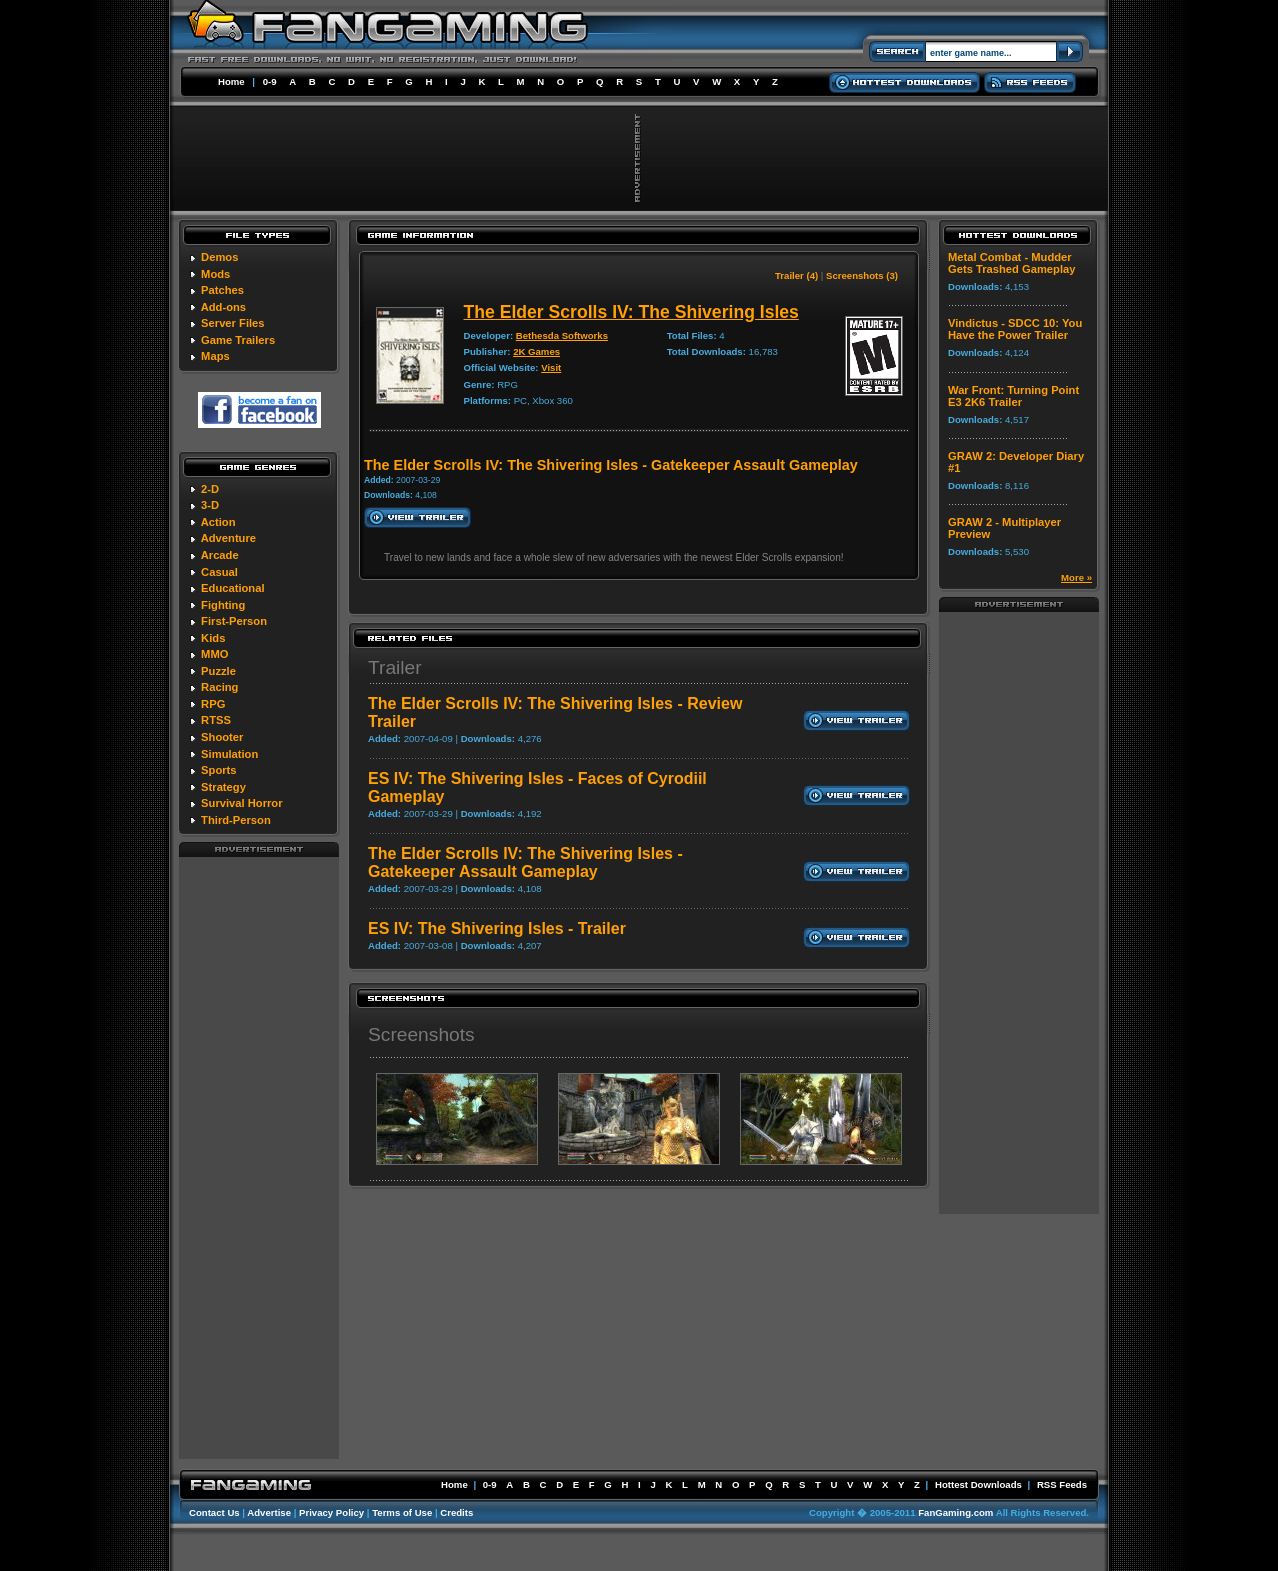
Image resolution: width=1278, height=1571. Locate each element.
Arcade (220, 555)
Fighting (223, 605)
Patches (222, 290)
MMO (214, 654)
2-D (210, 489)
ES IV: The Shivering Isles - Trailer (497, 928)
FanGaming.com (955, 1512)
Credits (456, 1512)
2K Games (536, 351)
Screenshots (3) (862, 275)
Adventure (228, 538)
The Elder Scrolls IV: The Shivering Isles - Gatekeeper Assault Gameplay (525, 862)
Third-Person (236, 820)
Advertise (269, 1512)
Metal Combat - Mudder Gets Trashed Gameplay (1011, 263)
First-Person (234, 621)
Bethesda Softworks (562, 335)
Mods (215, 274)
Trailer (395, 667)
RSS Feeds (1062, 1484)
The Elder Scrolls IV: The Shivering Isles (631, 312)
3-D (210, 505)
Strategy (223, 787)
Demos (219, 257)
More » (1076, 577)
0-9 (270, 81)
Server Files (232, 323)
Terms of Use (402, 1512)
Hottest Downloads (978, 1484)
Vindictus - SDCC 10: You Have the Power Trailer (1015, 329)
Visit (551, 367)
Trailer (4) (796, 275)
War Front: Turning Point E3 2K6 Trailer (1013, 396)
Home (231, 81)
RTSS (216, 720)
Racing (219, 687)
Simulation (229, 754)
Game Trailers (238, 340)
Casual (219, 572)
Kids (213, 638)
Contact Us (214, 1512)
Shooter (222, 737)
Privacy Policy (331, 1512)
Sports (218, 770)
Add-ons (223, 307)
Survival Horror (241, 803)
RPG (213, 704)
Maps (215, 356)
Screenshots (421, 1034)
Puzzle (218, 671)
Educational (232, 588)
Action (218, 522)
